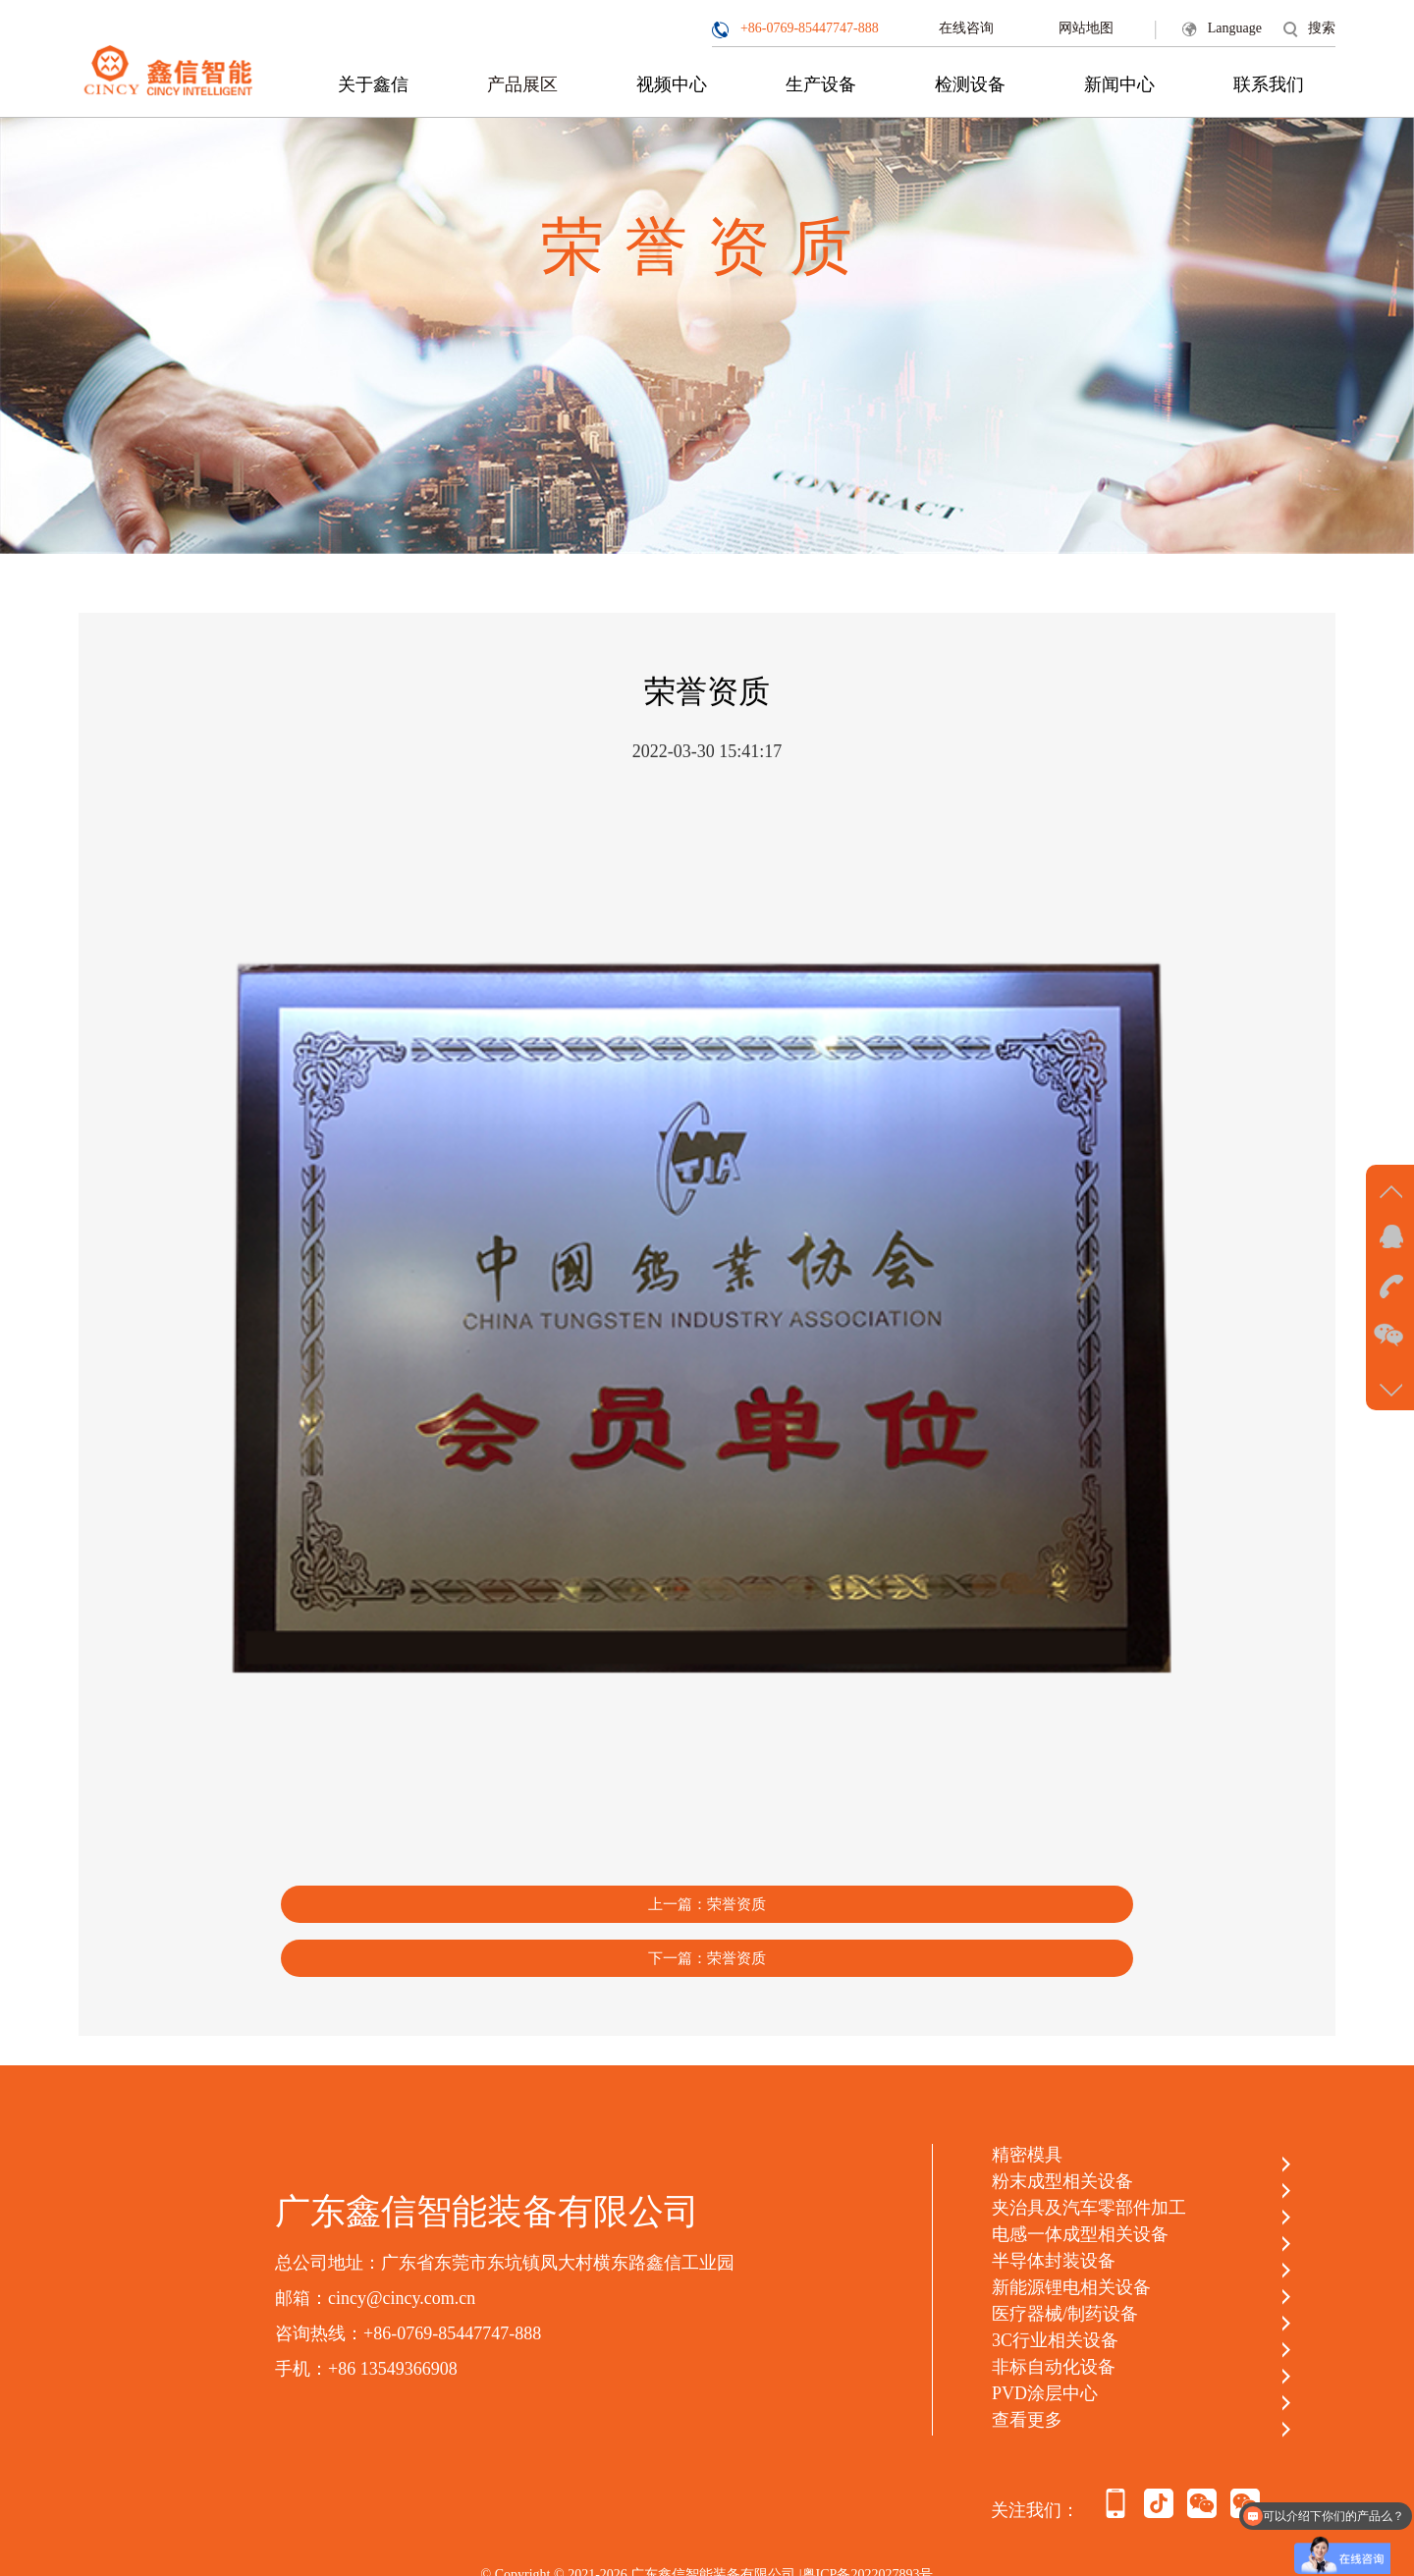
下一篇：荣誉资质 (902, 1889)
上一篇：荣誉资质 (511, 1889)
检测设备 (970, 84)
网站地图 (1086, 28)
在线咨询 (966, 28)
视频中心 (671, 84)
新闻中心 (1119, 84)
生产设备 (821, 84)
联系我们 (1268, 84)
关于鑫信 (373, 84)
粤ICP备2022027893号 (868, 2507)
